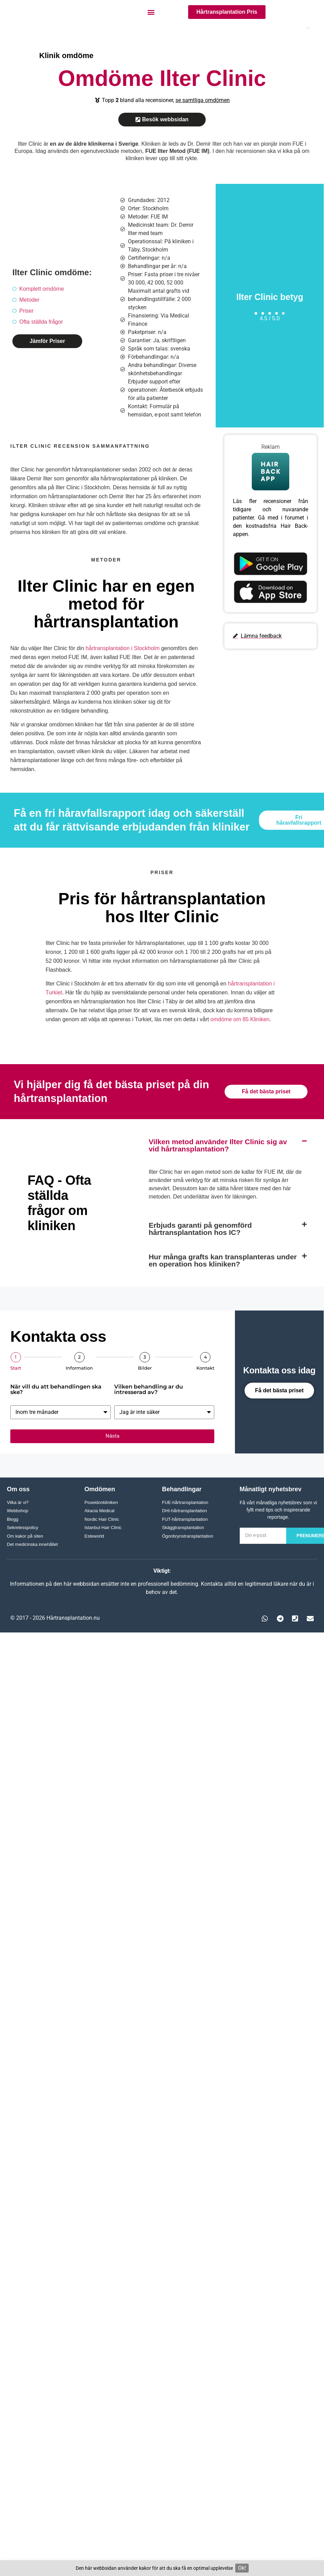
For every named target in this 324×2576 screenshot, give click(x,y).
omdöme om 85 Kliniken (240, 1019)
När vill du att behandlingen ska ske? (55, 1389)
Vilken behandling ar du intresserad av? (148, 1389)
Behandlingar (182, 1489)
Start (15, 1368)
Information (79, 1368)
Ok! (242, 2568)
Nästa (112, 1436)
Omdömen (100, 1489)
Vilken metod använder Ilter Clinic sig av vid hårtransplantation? (218, 1145)
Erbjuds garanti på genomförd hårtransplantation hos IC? (200, 1228)
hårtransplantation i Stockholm (123, 648)
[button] (151, 12)
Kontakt (205, 1368)
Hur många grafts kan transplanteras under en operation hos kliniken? (223, 1260)
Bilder (145, 1368)
